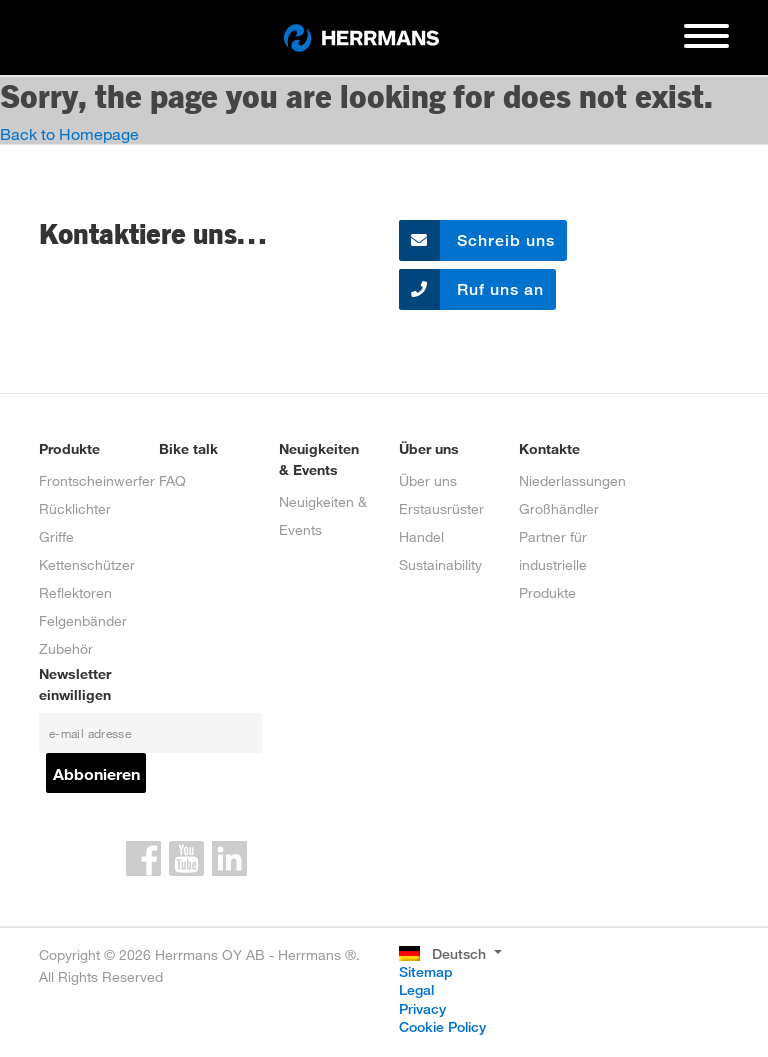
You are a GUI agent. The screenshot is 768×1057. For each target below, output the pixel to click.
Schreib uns (477, 240)
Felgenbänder (83, 620)
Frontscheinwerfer (97, 480)
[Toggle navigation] (706, 44)
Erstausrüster (441, 508)
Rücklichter (75, 508)
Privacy (422, 1008)
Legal (416, 989)
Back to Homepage (69, 133)
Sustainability (440, 564)
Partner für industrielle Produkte (553, 564)
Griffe (56, 536)
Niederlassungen (572, 480)
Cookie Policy (442, 1026)
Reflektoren (75, 592)
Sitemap (426, 971)
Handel (421, 536)
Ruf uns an (471, 289)
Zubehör (66, 648)
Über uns (428, 480)
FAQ (172, 480)
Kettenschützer (87, 564)
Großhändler (559, 508)
